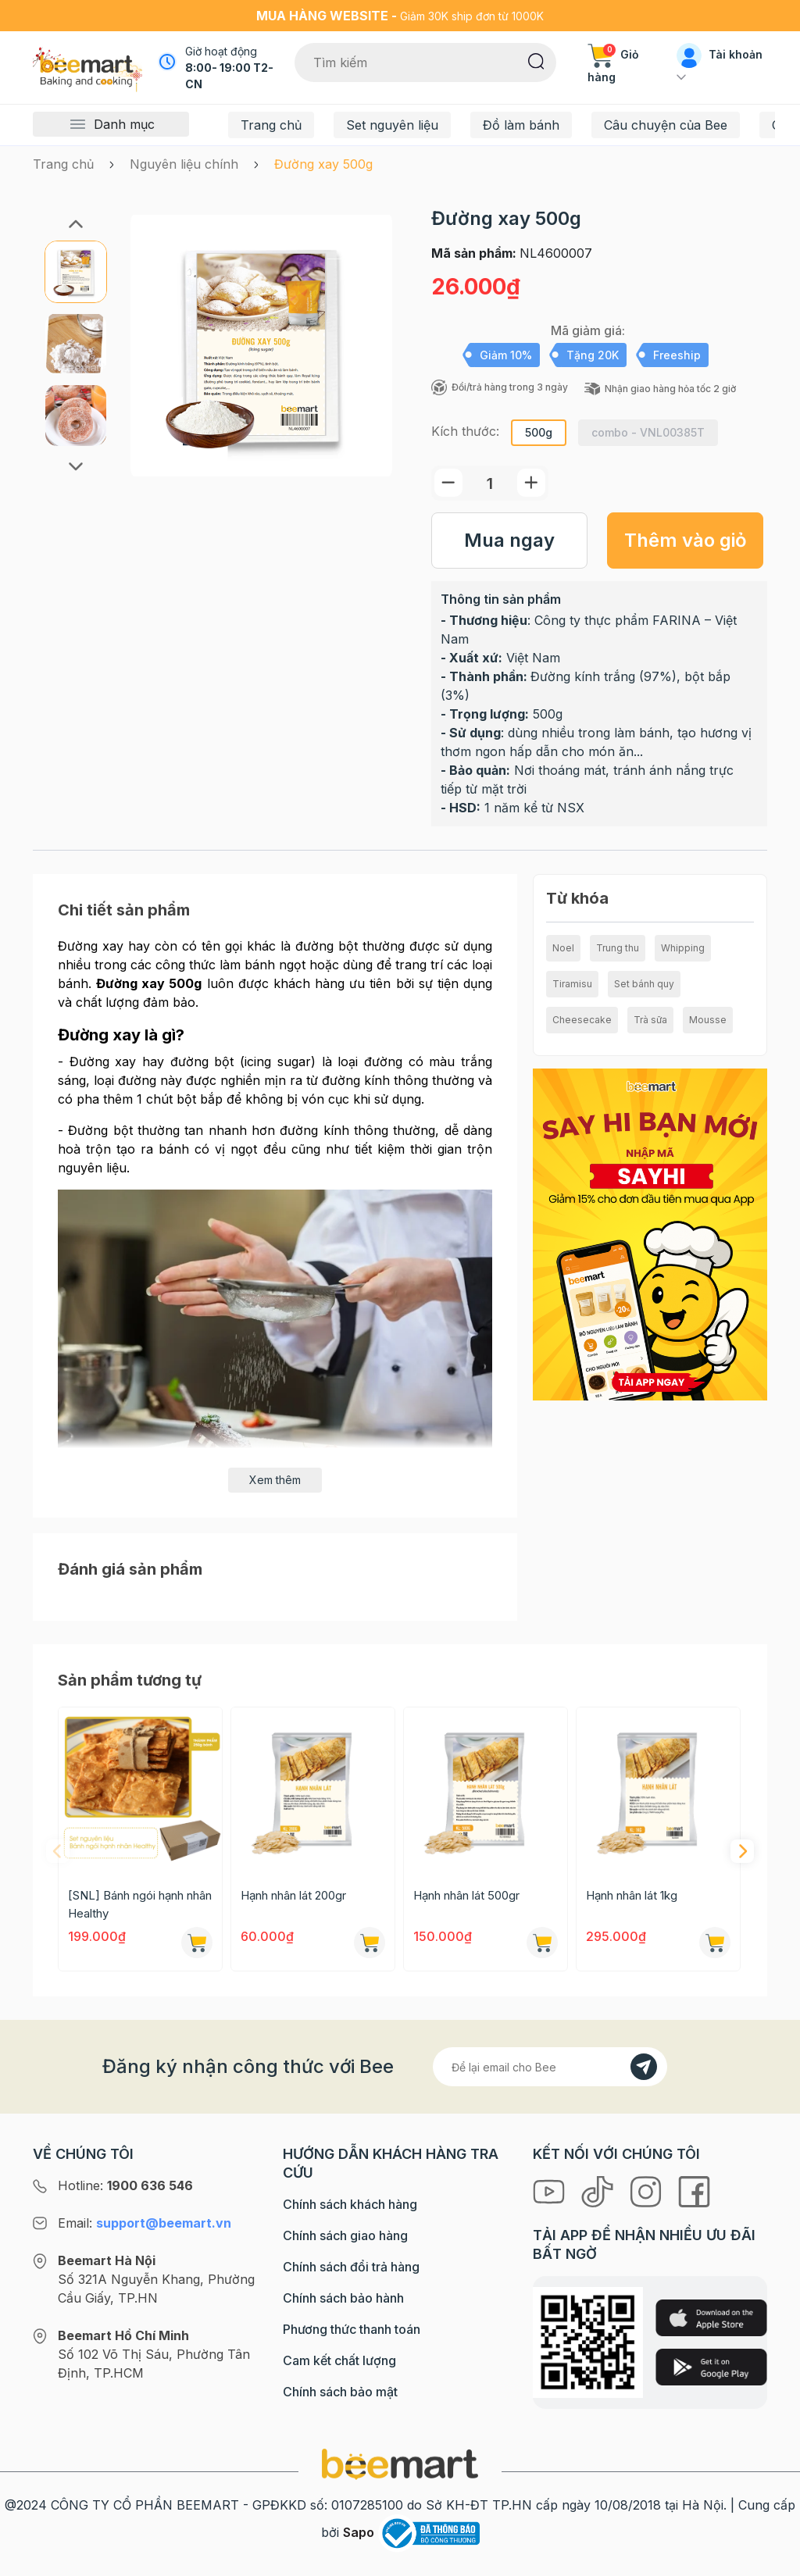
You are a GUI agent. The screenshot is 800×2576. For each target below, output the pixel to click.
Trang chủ (271, 125)
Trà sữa (650, 1020)
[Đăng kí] (644, 2067)
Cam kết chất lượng (339, 2360)
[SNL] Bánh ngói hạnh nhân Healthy (140, 1904)
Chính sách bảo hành (343, 2298)
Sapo (358, 2532)
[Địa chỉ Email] (550, 2066)
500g (538, 432)
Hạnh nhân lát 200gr (293, 1895)
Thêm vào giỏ (685, 540)
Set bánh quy (644, 984)
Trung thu (617, 948)
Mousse (708, 1020)
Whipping (683, 948)
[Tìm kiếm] (536, 60)
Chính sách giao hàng (345, 2235)
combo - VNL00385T (648, 432)
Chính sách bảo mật (340, 2391)
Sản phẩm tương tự (130, 1680)
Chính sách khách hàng (350, 2204)
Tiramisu (572, 984)
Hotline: (125, 2185)
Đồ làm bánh (521, 125)
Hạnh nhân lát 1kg (631, 1895)
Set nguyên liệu (392, 125)
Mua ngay (509, 540)
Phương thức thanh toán (351, 2329)
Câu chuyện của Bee (665, 125)
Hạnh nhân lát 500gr (466, 1895)
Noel (563, 948)
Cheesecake (582, 1020)
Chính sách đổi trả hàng (351, 2267)
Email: (144, 2223)
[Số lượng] (489, 483)
